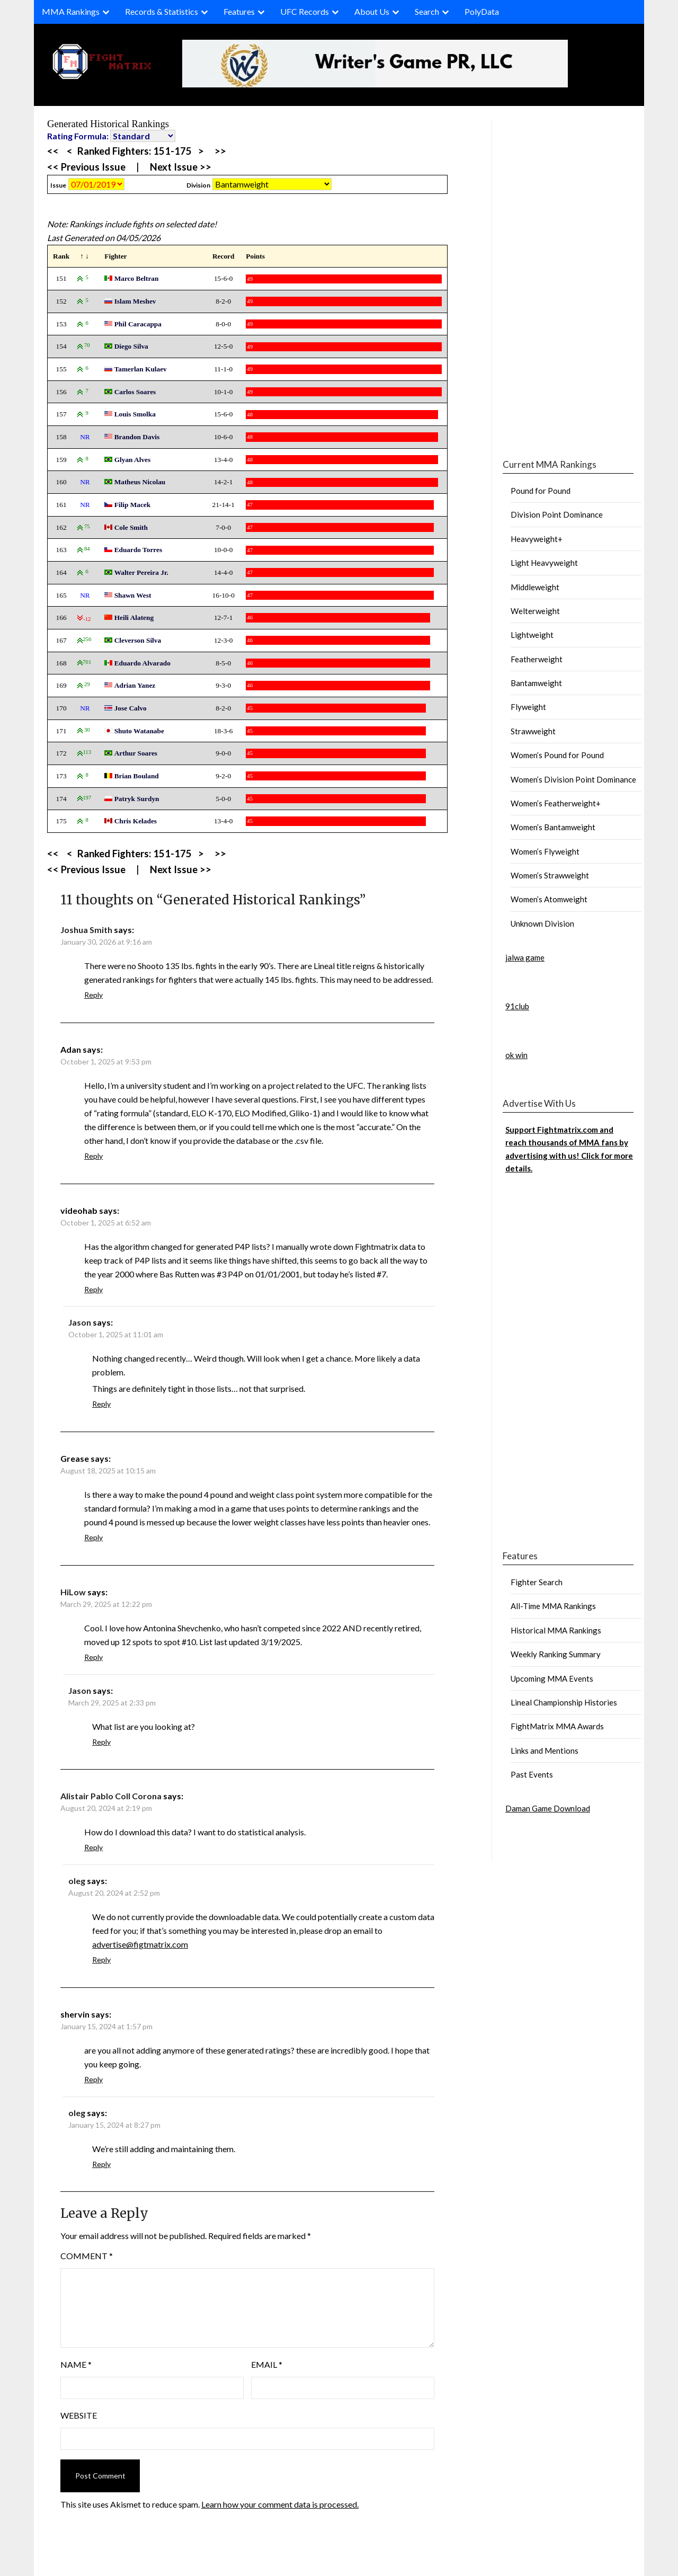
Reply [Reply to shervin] (93, 2079)
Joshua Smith (86, 930)
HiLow (73, 1592)
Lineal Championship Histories (564, 1702)
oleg (76, 1881)
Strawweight (533, 731)
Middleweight (535, 587)
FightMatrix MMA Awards (557, 1726)
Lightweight (532, 634)
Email (266, 2364)
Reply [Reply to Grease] (93, 1537)
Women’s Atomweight (549, 899)
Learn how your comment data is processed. (280, 2504)
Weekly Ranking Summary (556, 1654)
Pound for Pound (540, 490)
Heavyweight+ (537, 539)
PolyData (482, 11)
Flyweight (528, 707)
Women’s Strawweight (550, 875)
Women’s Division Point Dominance (573, 779)
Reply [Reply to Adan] (93, 1155)
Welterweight (535, 611)
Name (76, 2364)
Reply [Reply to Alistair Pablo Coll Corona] (93, 1847)
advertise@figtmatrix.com (140, 1944)
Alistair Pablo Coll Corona (111, 1796)
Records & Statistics (161, 11)
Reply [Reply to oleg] (101, 1959)
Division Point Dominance (557, 514)
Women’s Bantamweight (553, 827)
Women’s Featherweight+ (556, 803)
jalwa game (525, 957)
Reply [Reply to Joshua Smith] (93, 994)
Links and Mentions (544, 1750)
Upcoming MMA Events (552, 1678)
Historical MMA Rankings (556, 1630)
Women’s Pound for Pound (557, 755)
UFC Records (304, 11)
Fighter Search (537, 1582)
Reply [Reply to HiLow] (93, 1657)
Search (427, 11)
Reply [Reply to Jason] (101, 1403)
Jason (79, 1322)
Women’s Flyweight (545, 851)
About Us (371, 11)
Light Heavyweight (544, 562)
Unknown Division (542, 923)
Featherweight (537, 659)
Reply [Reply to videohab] (93, 1289)
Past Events (532, 1774)
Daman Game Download (547, 1808)
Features (239, 11)
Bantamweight (536, 683)
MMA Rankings (71, 11)
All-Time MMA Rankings (553, 1606)
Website (78, 2415)
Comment (86, 2256)
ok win (516, 1055)
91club (517, 1006)
